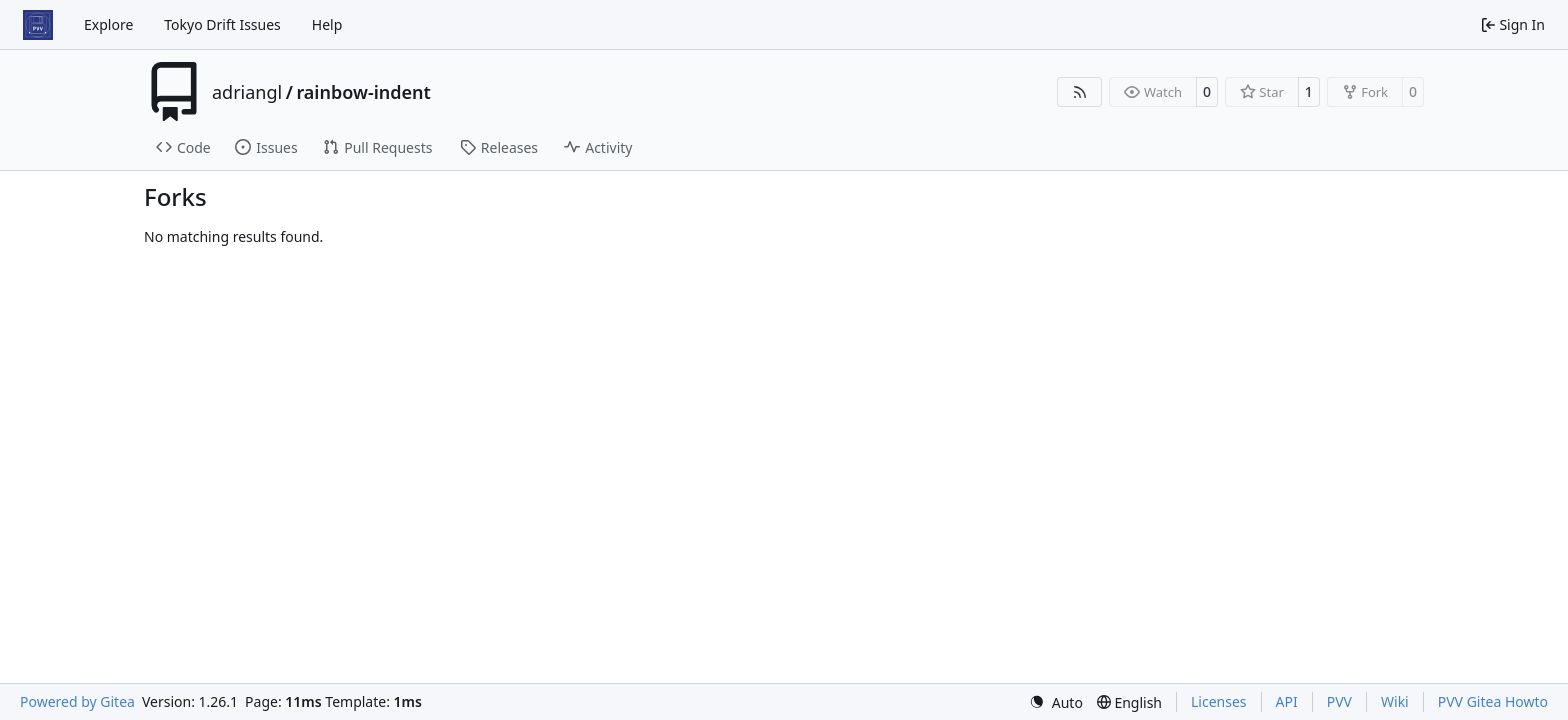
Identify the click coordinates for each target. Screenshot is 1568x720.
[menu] (1056, 702)
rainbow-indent (363, 92)
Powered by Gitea (77, 701)
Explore (108, 24)
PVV (1339, 701)
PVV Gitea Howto (1493, 701)
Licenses (1219, 701)
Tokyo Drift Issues (222, 24)
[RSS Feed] (1080, 92)
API (1287, 701)
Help (327, 24)
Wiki (1395, 701)
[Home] (38, 25)
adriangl (247, 92)
